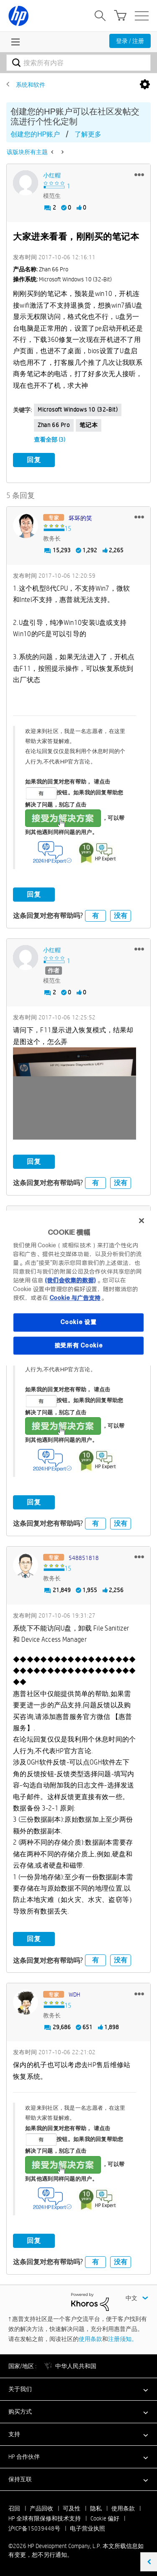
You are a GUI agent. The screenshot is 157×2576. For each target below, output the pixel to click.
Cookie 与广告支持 (74, 1298)
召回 (14, 2508)
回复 (34, 459)
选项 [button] (145, 85)
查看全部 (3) (49, 439)
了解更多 (88, 134)
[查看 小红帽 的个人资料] (52, 175)
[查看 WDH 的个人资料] (74, 1995)
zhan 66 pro (54, 425)
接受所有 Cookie (78, 1345)
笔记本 (89, 425)
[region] (78, 1288)
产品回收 (41, 2508)
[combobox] (78, 62)
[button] (139, 174)
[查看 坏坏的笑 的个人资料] (80, 518)
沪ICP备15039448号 (34, 2528)
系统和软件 (30, 84)
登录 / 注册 (130, 41)
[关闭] (141, 1220)
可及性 (71, 2508)
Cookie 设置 (78, 1322)
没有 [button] (120, 915)
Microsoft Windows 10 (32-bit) (78, 409)
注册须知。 (122, 2339)
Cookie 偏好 (104, 2518)
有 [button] (95, 915)
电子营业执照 (87, 2528)
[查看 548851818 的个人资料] (84, 1558)
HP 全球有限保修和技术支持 (44, 2518)
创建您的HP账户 (35, 134)
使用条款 (90, 2339)
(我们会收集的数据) (70, 1280)
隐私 (96, 2508)
